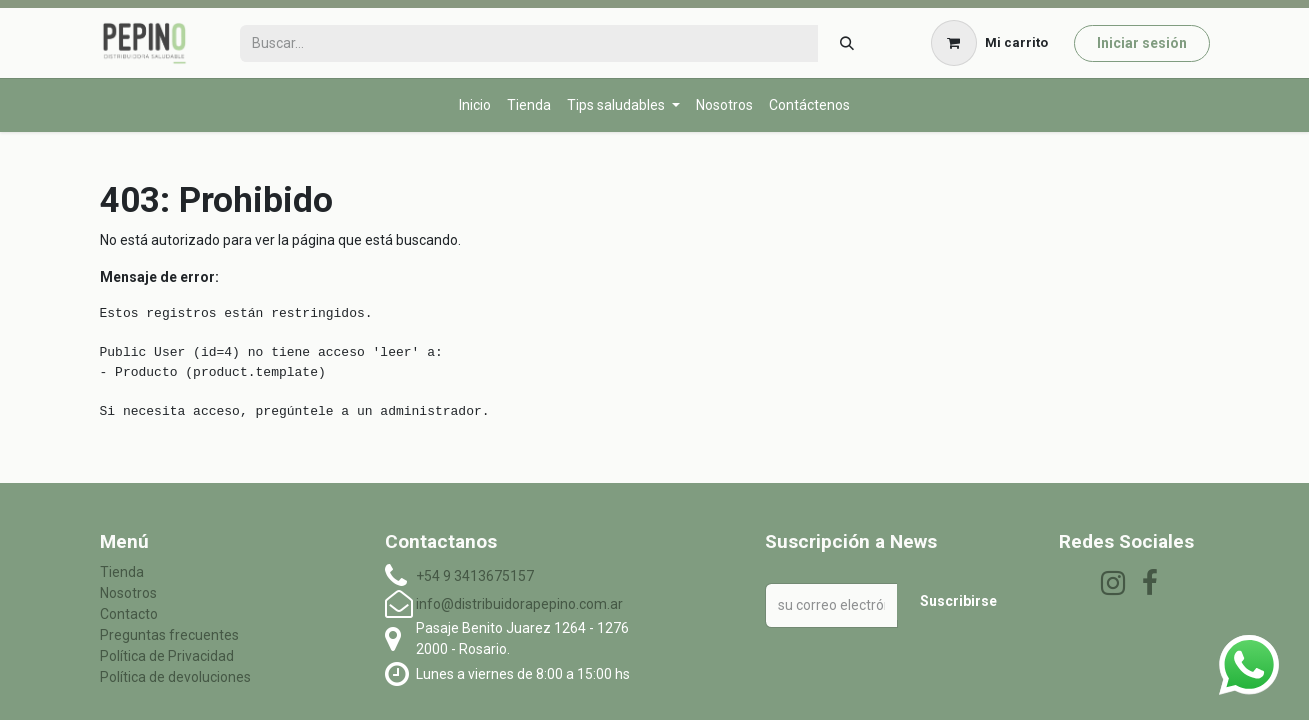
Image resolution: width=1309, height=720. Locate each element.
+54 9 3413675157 (475, 576)
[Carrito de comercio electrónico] (989, 43)
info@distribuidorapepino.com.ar (519, 604)
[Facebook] (1150, 583)
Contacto (129, 614)
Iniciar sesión (1142, 43)
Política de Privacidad (167, 656)
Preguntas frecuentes (169, 635)
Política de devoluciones (175, 677)
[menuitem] (475, 105)
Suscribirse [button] (958, 601)
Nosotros (128, 593)
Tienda (122, 572)
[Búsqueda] (846, 43)
